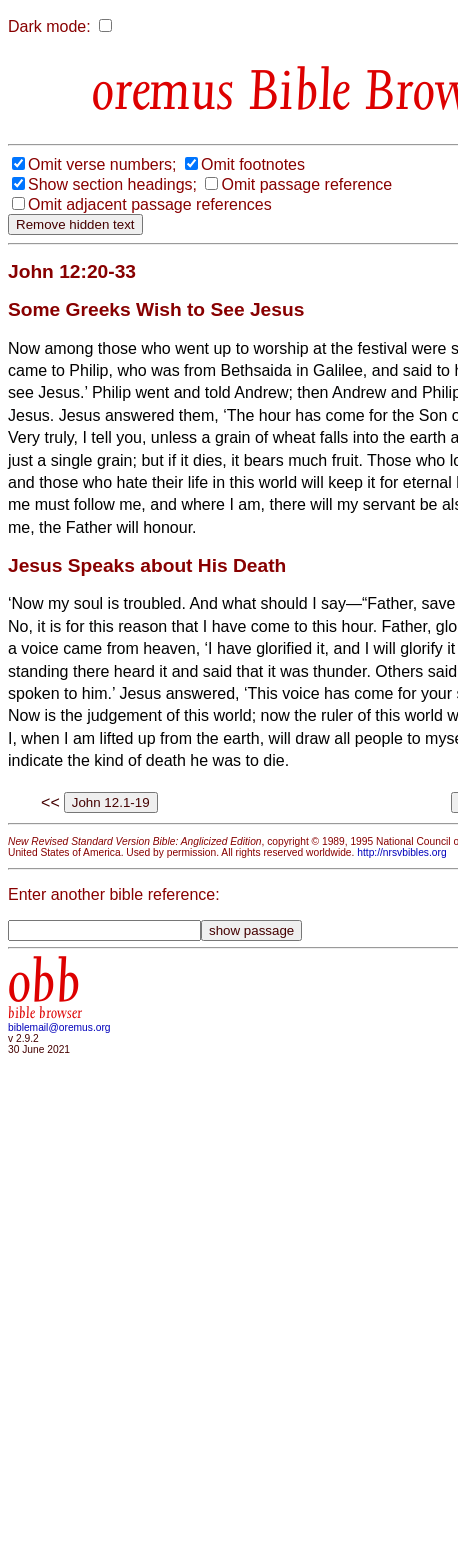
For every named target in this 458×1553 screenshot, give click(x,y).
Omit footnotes (253, 164)
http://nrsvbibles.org (401, 852)
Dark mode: (49, 26)
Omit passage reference (306, 184)
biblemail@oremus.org (59, 1027)
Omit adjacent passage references (150, 204)
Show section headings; (112, 184)
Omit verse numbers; (102, 164)
